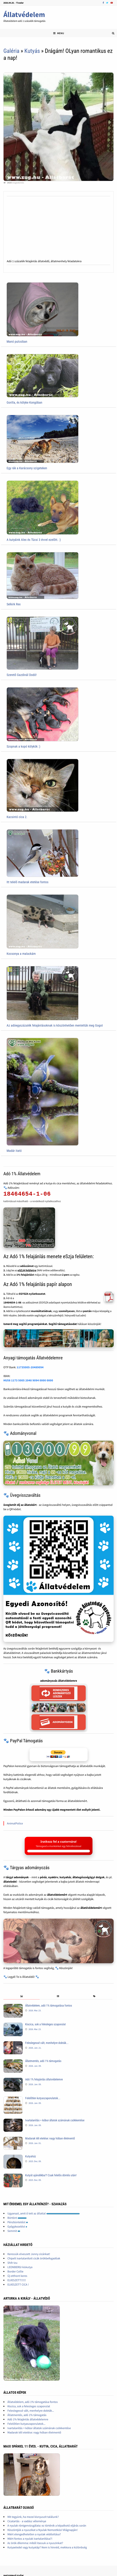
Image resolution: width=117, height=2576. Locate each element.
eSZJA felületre (27, 1270)
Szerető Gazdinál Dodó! (22, 675)
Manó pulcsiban (17, 341)
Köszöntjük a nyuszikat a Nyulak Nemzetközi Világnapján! (42, 2530)
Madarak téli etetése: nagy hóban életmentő (50, 2138)
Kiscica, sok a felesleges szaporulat (45, 2024)
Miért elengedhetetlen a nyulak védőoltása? (34, 2534)
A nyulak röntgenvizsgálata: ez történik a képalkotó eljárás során (46, 2525)
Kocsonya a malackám (21, 954)
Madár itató (14, 1151)
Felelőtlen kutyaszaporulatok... (42, 2098)
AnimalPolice (15, 1823)
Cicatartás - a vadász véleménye (26, 2521)
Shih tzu (12, 2263)
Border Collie (15, 2271)
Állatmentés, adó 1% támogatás (43, 2061)
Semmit (13, 2231)
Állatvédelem (24, 14)
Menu (58, 33)
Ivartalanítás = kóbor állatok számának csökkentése (54, 2120)
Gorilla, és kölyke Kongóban (24, 402)
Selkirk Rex (14, 604)
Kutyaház (30, 2156)
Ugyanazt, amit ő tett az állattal (43, 2213)
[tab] (21, 1996)
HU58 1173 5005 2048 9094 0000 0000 (28, 1380)
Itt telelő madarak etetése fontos (27, 882)
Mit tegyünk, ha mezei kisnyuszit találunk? (33, 2517)
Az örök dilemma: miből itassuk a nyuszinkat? (35, 2543)
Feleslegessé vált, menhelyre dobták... (47, 2043)
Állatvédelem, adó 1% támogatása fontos (48, 2005)
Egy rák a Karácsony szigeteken (27, 468)
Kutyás (32, 51)
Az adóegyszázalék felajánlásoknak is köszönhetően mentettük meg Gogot (55, 1025)
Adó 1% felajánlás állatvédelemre (44, 2079)
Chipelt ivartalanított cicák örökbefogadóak (33, 2258)
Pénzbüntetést (17, 2222)
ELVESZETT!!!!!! (16, 2280)
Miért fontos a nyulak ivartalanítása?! (29, 2538)
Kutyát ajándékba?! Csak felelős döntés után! (50, 2175)
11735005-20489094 (30, 1367)
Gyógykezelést (17, 2226)
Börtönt (17, 2218)
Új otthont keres (17, 2276)
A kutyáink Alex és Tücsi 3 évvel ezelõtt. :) (34, 540)
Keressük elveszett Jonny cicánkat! (28, 2254)
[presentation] (21, 1996)
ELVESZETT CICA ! (18, 2284)
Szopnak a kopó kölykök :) (23, 746)
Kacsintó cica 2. (17, 817)
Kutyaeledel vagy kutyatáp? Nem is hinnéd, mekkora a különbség (47, 2547)
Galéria (11, 51)
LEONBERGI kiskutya (19, 2267)
